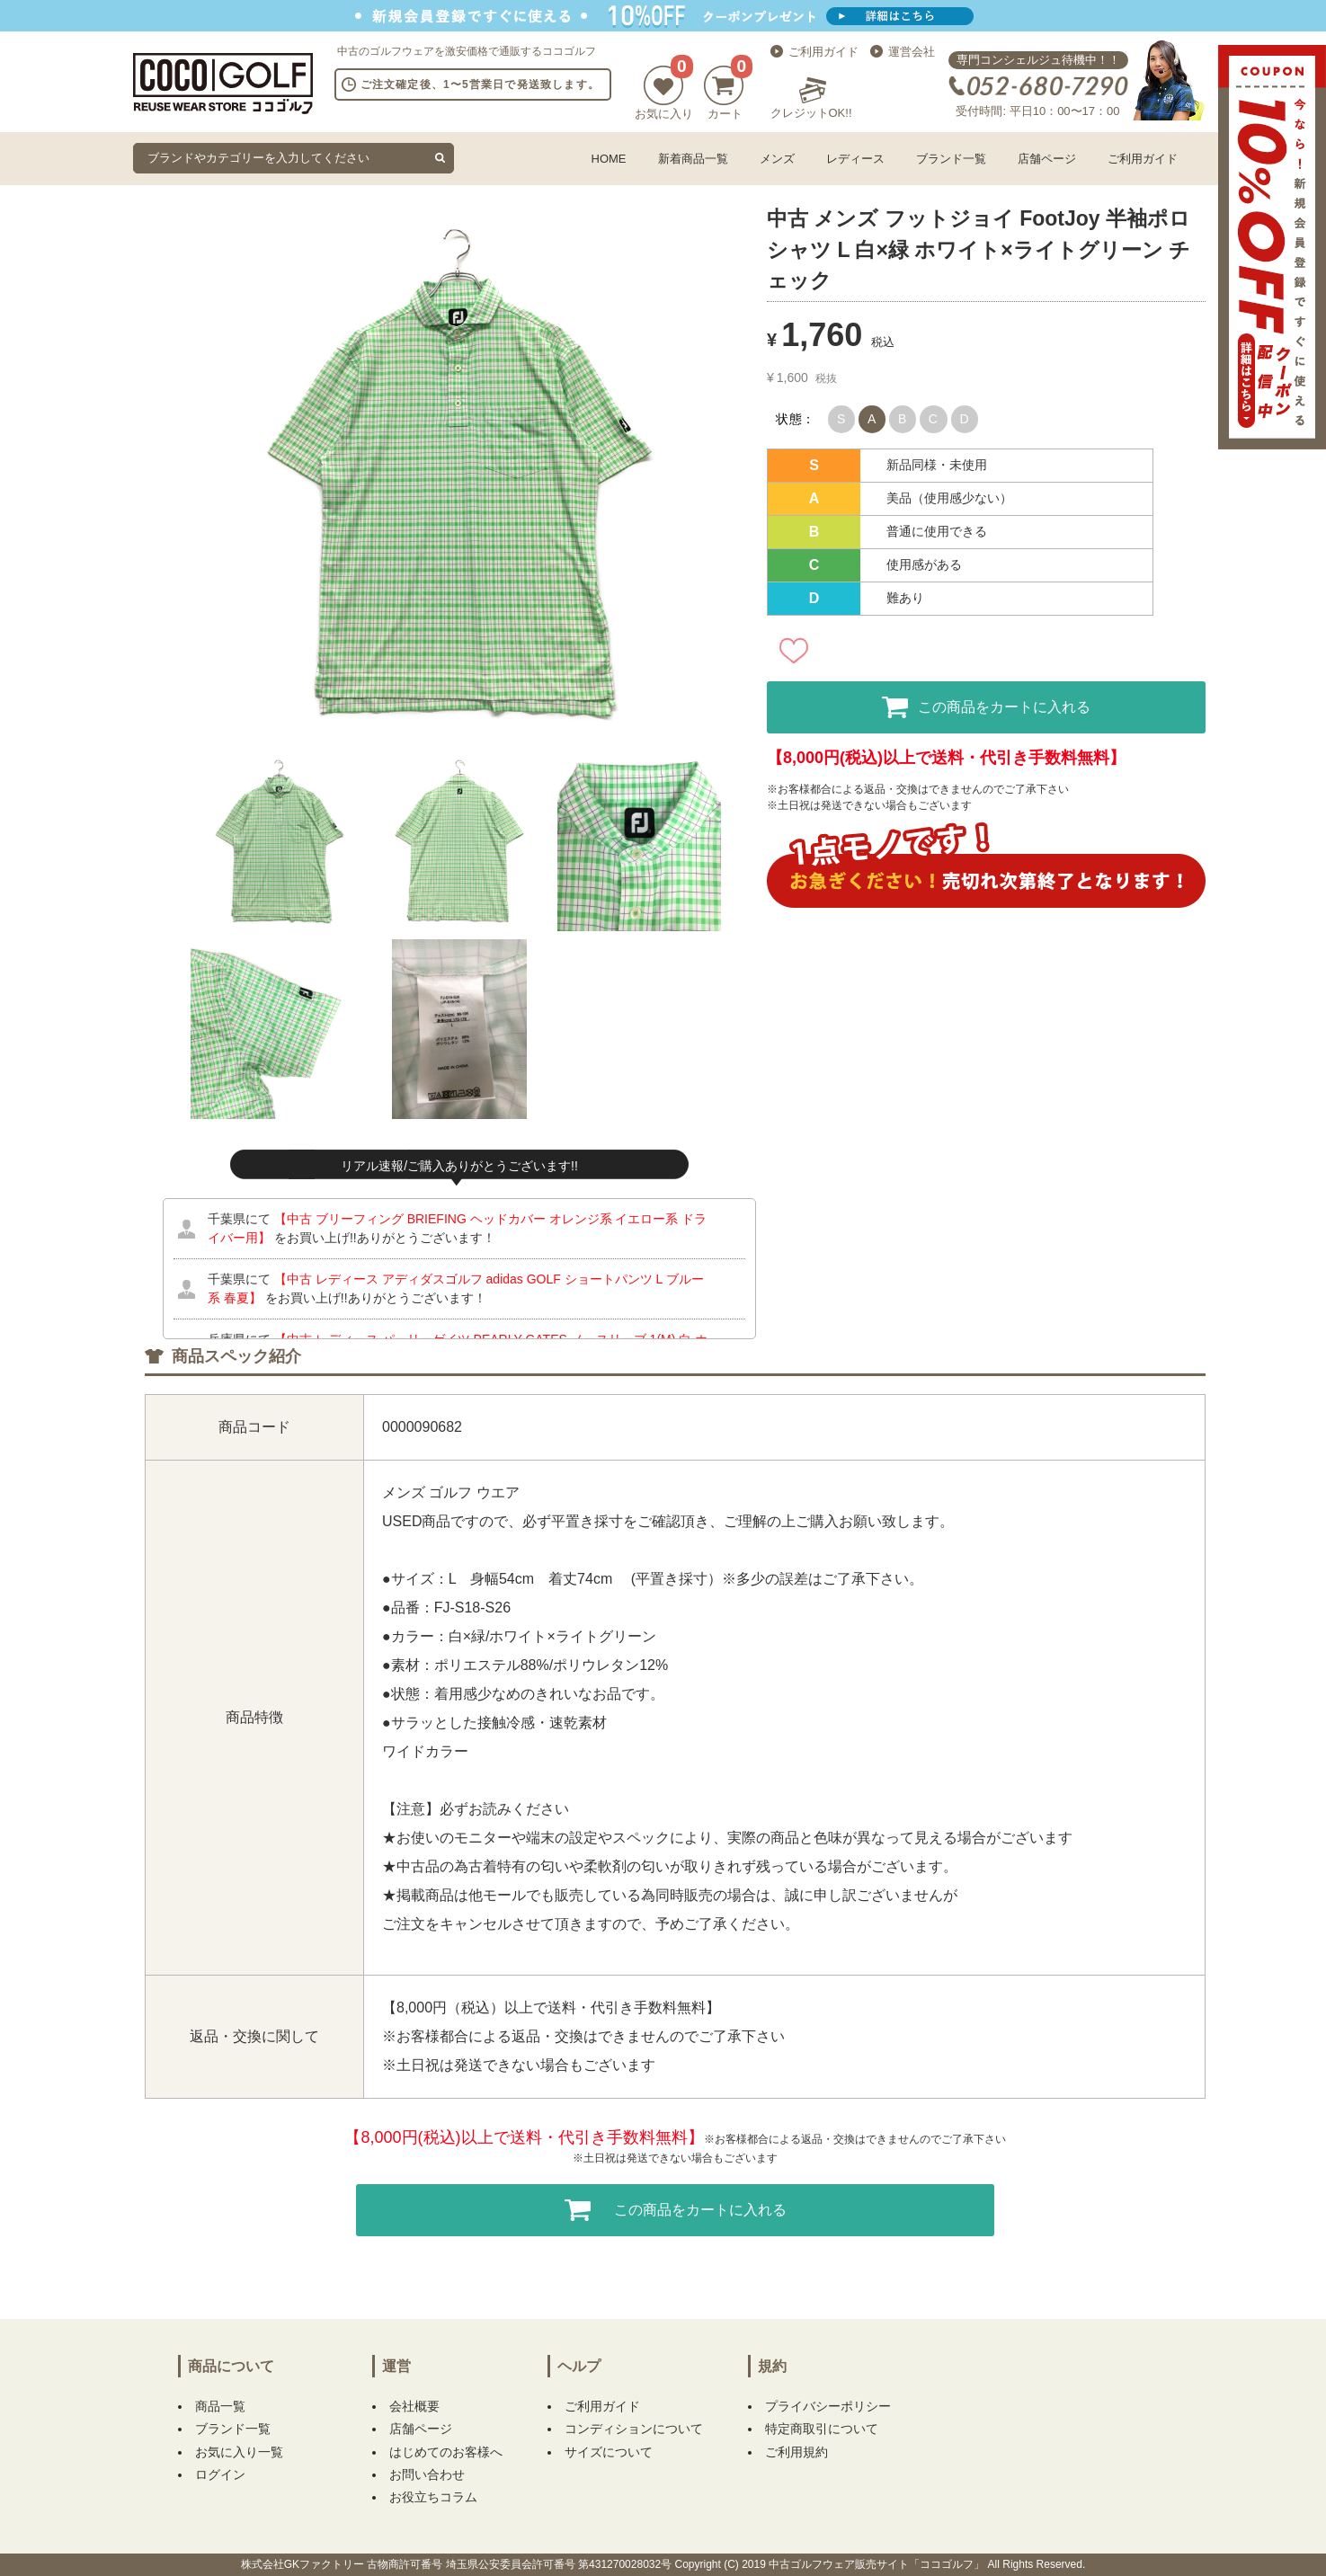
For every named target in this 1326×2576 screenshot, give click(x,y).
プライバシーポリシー (828, 2406)
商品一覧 (220, 2406)
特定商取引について (821, 2428)
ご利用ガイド (823, 51)
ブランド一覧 (951, 158)
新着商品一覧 (693, 158)
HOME (609, 158)
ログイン (220, 2474)
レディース (855, 158)
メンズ (777, 158)
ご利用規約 (796, 2452)
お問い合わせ (427, 2474)
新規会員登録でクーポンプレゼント (663, 15)
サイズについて (609, 2452)
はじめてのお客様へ (446, 2452)
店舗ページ (1047, 158)
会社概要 (414, 2406)
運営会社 (911, 51)
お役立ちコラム (433, 2497)
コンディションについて (634, 2428)
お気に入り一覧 (239, 2452)
